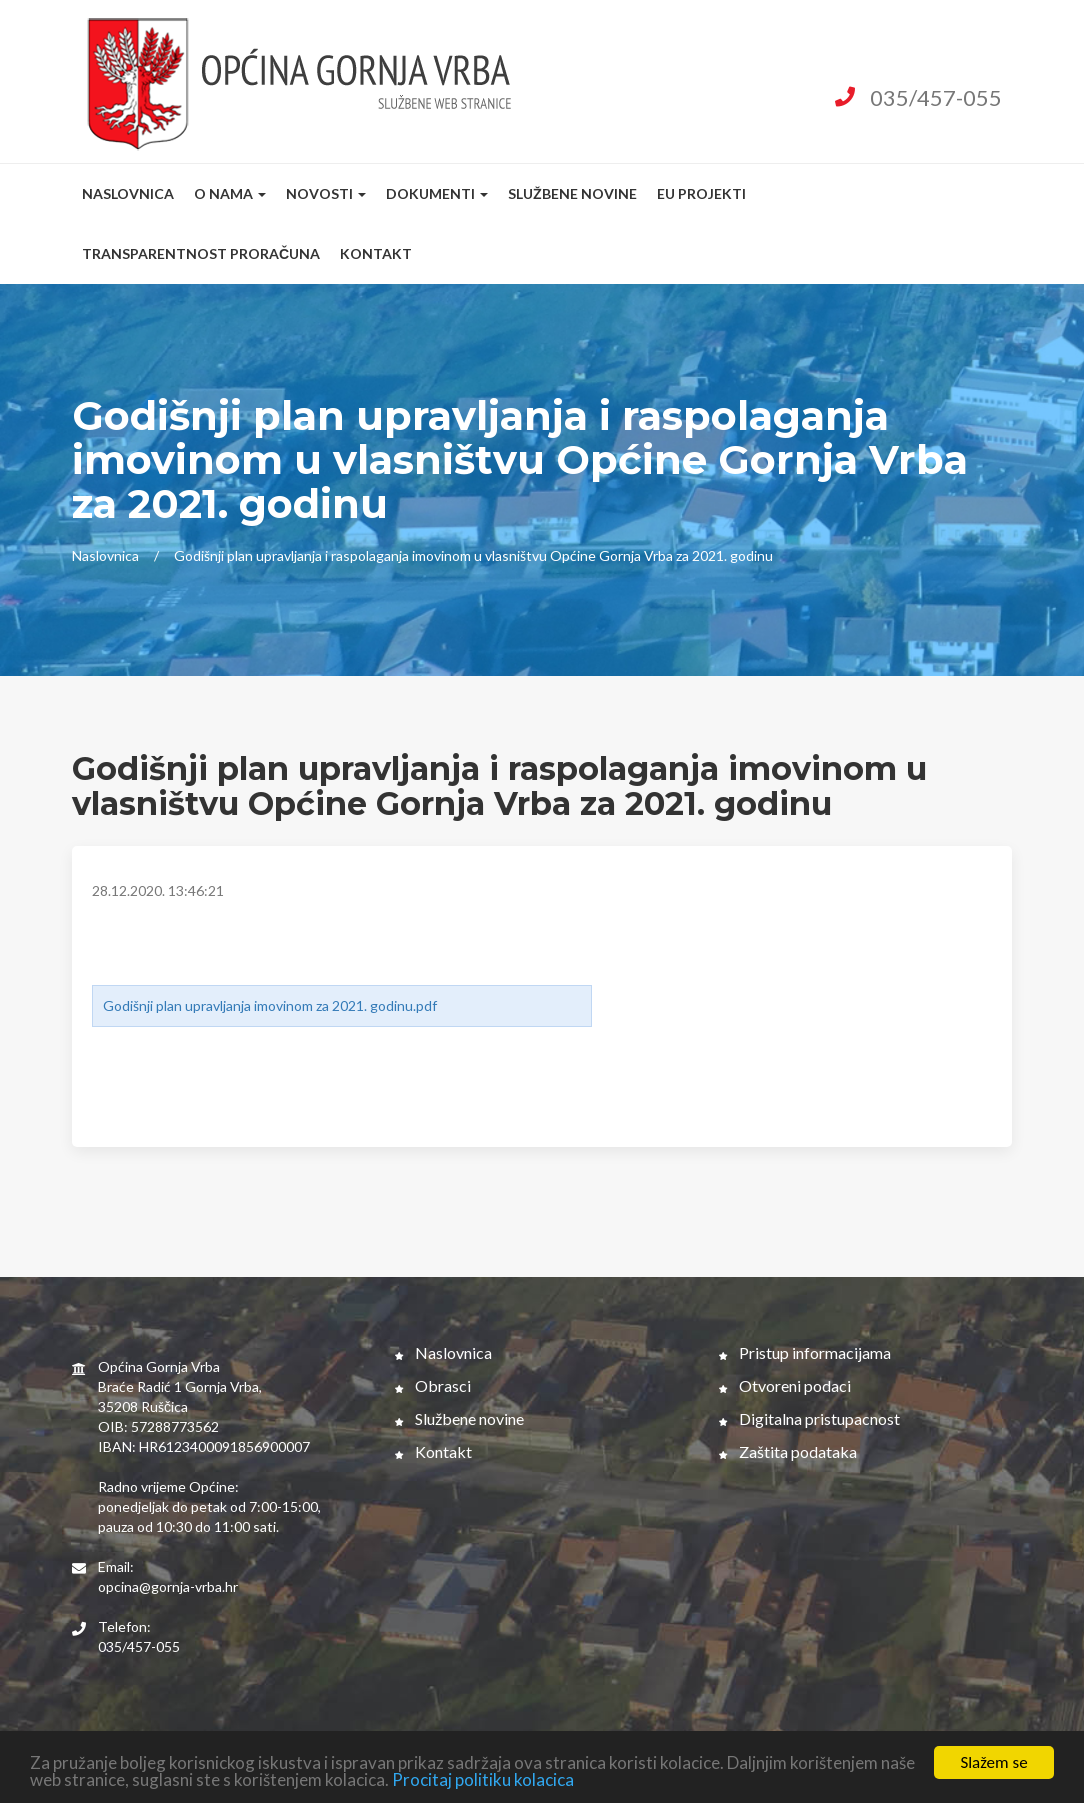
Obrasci (433, 1385)
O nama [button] (230, 193)
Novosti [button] (326, 193)
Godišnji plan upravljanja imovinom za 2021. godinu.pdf (270, 1005)
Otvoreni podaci (785, 1385)
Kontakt (376, 253)
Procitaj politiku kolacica (483, 1780)
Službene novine (572, 193)
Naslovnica (128, 193)
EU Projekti (701, 193)
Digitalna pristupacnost (809, 1418)
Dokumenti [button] (437, 193)
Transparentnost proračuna (201, 253)
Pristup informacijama (805, 1352)
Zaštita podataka (788, 1451)
